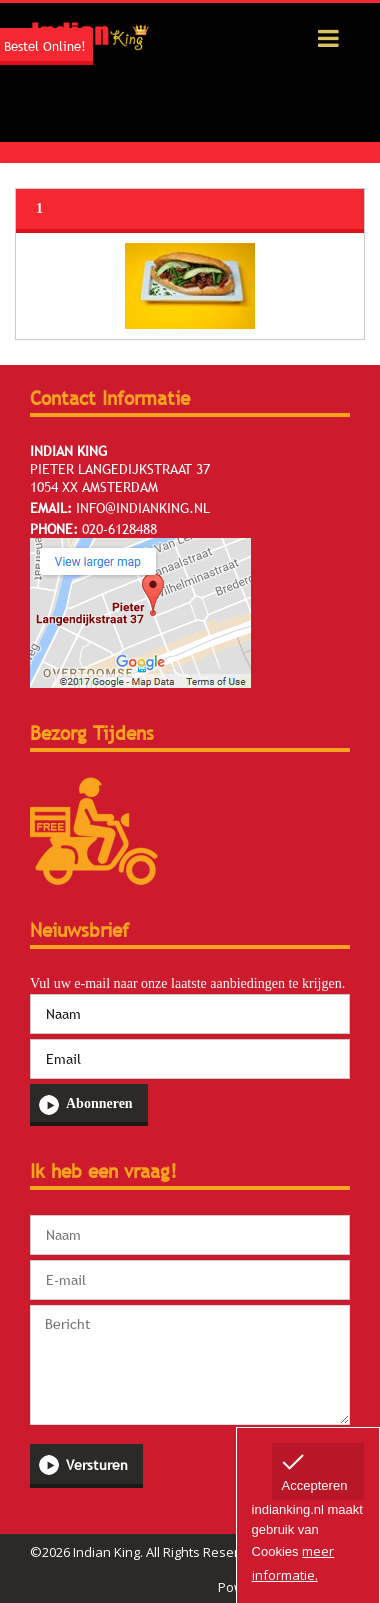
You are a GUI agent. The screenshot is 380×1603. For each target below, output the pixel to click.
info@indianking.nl (143, 508)
